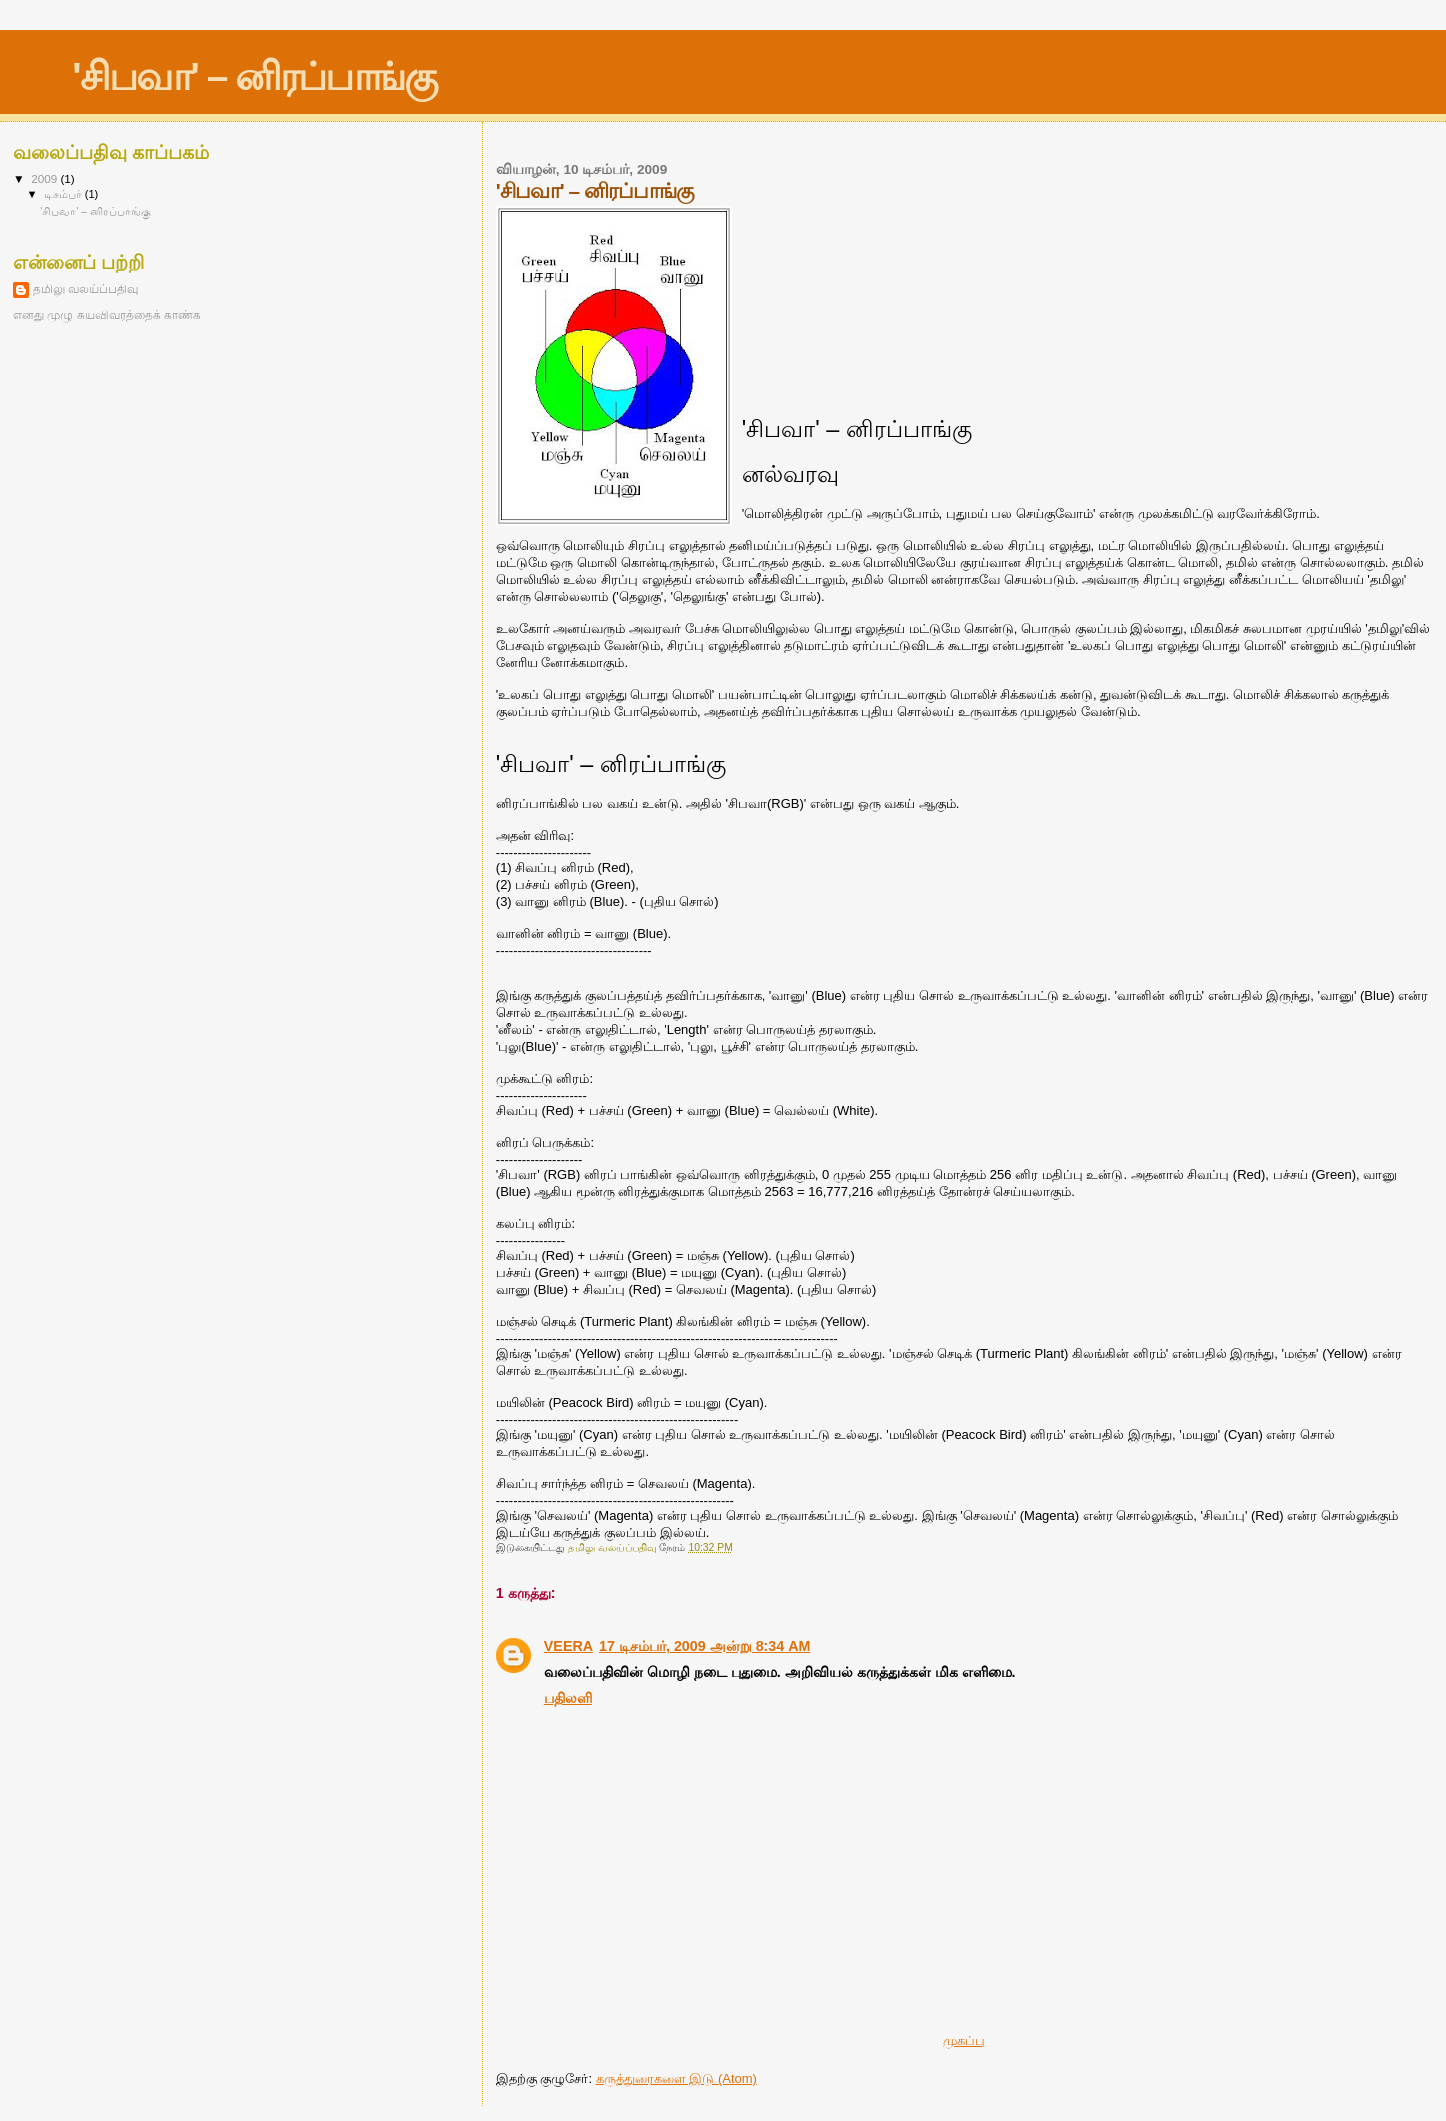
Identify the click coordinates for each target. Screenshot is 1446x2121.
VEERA (568, 1646)
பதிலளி (568, 1698)
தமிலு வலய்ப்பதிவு (85, 289)
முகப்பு (964, 2040)
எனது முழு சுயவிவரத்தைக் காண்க (107, 315)
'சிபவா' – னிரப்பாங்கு (254, 76)
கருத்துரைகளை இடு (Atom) (676, 2078)
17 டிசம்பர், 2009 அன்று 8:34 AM (704, 1646)
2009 (45, 178)
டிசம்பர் (64, 194)
